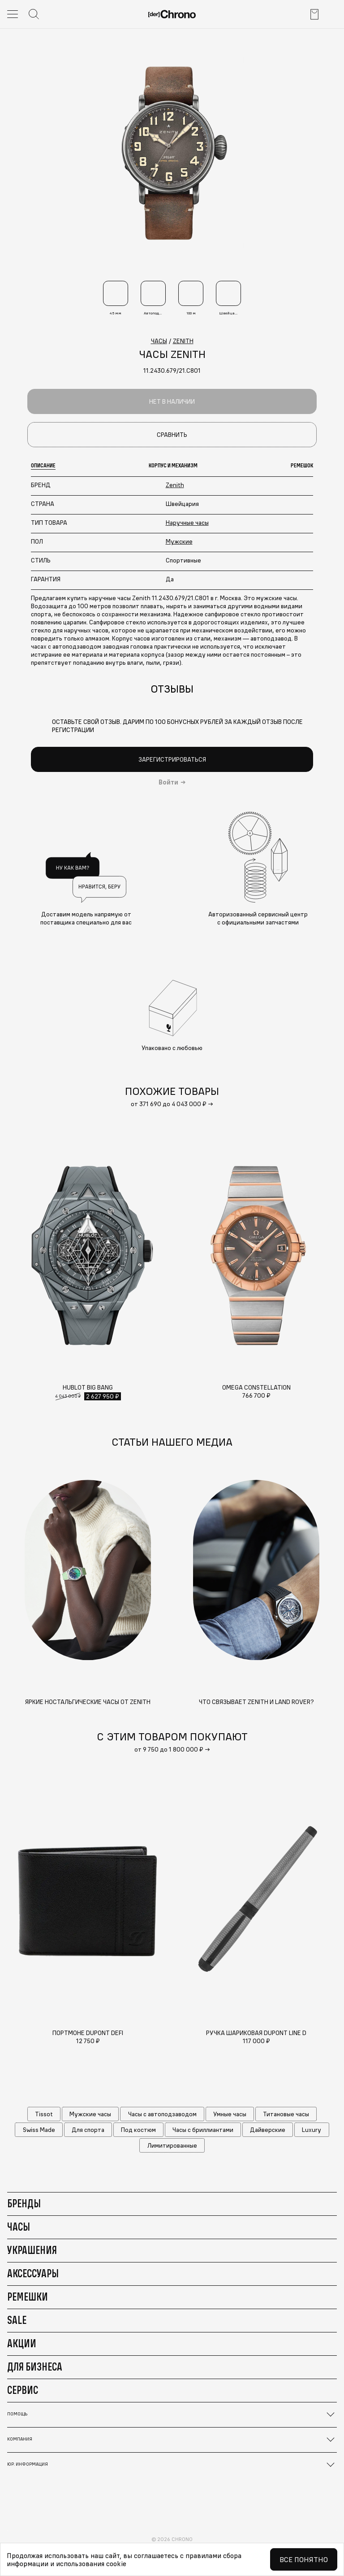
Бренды (24, 2203)
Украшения (32, 2250)
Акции (21, 2343)
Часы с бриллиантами (202, 2130)
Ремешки (27, 2296)
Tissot (44, 2114)
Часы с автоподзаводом (162, 2114)
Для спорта (88, 2130)
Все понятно (304, 2559)
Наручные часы (187, 523)
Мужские (179, 541)
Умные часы (229, 2114)
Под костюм (138, 2130)
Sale (16, 2320)
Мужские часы (90, 2114)
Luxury (311, 2130)
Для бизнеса (34, 2366)
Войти (168, 782)
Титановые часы (286, 2114)
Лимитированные (172, 2145)
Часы (18, 2226)
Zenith (175, 485)
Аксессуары (33, 2273)
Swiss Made (39, 2130)
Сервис (22, 2390)
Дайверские (267, 2130)
